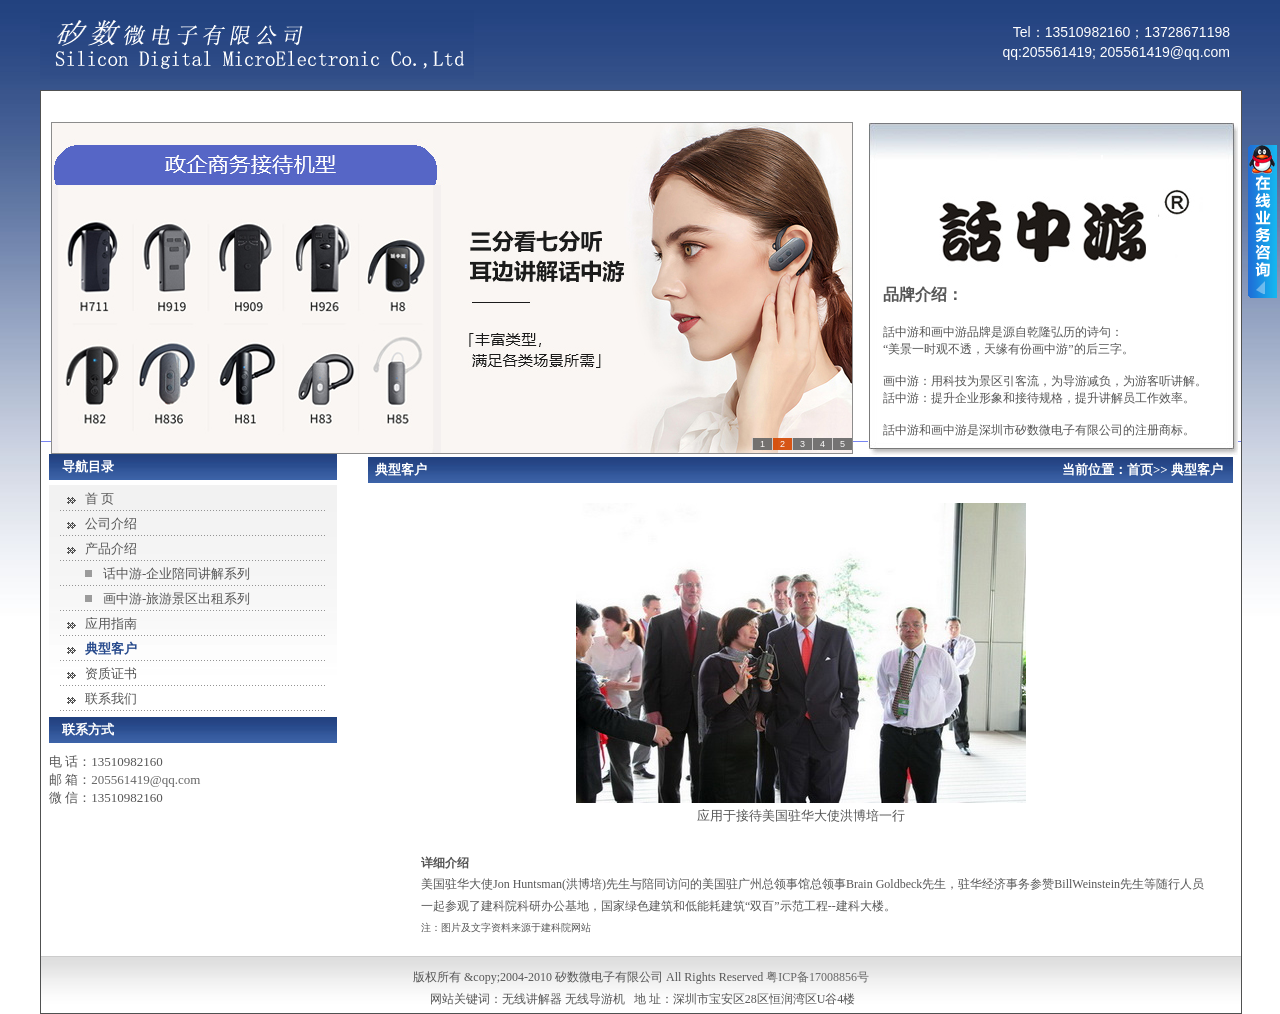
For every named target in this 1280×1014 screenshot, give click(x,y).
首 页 (99, 498)
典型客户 (111, 648)
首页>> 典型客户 (1175, 469)
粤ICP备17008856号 (817, 977)
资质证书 (111, 673)
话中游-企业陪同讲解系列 (176, 573)
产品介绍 (111, 548)
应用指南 (111, 623)
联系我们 (111, 698)
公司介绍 (111, 523)
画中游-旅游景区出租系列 (176, 598)
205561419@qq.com (145, 779)
